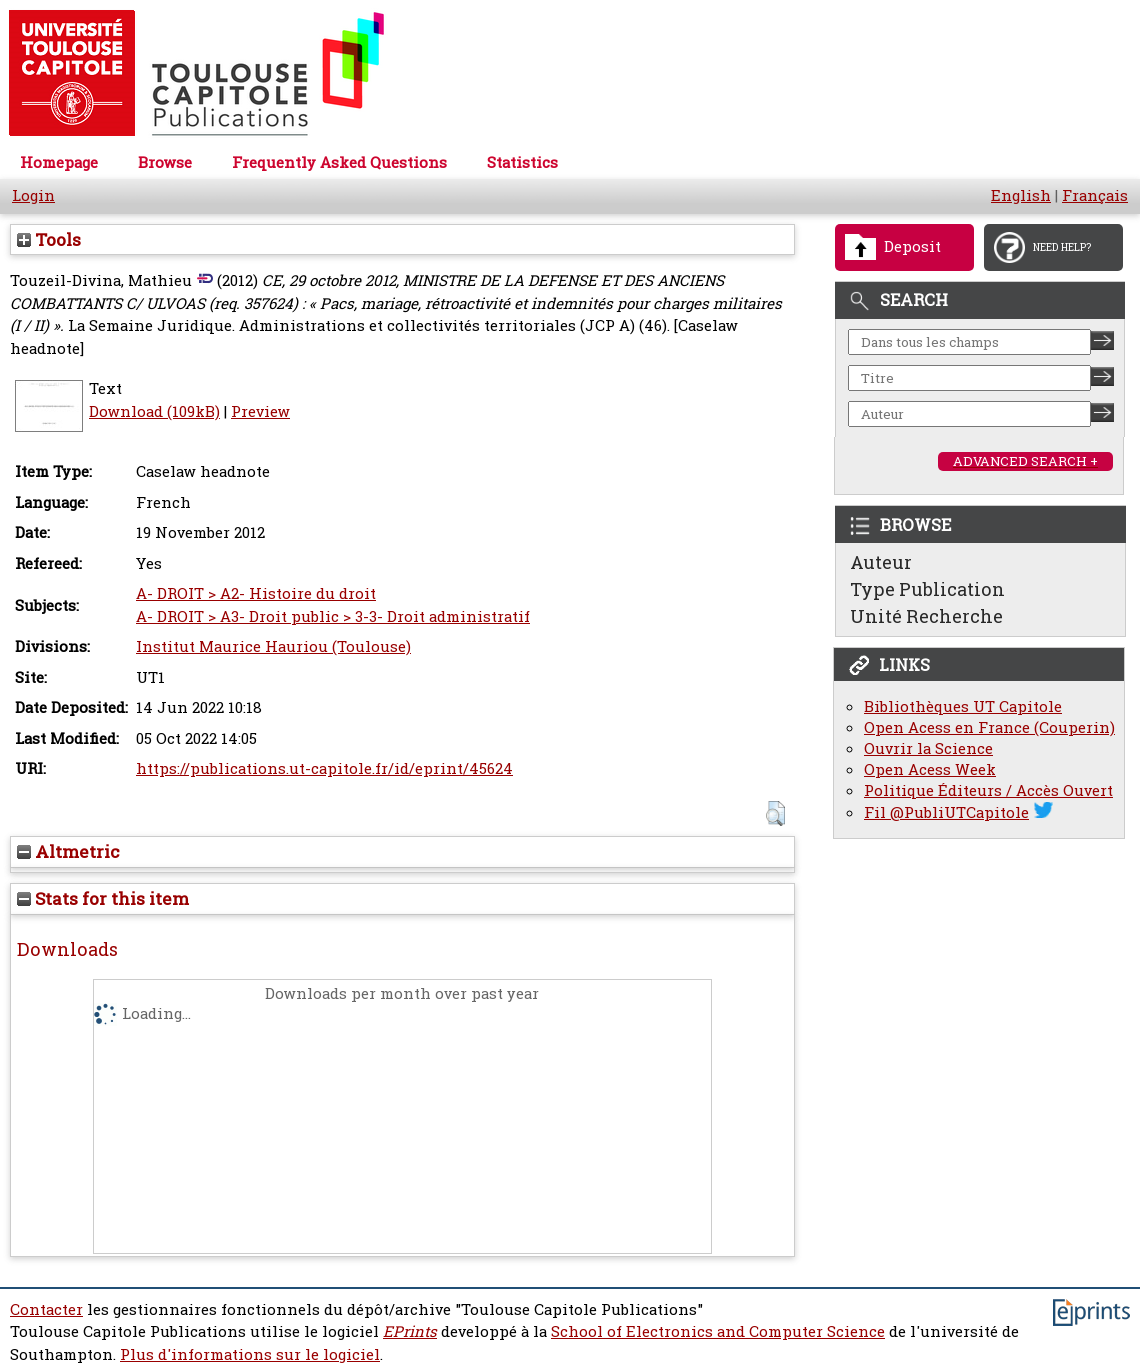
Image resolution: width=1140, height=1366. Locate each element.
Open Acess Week (930, 769)
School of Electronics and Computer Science (718, 1331)
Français (1095, 195)
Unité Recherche (926, 616)
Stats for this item (103, 898)
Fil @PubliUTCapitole (946, 812)
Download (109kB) (154, 411)
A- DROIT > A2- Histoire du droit (256, 593)
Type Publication (927, 589)
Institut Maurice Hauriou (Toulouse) (273, 646)
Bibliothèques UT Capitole (963, 706)
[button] (775, 813)
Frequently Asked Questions (339, 162)
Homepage (59, 162)
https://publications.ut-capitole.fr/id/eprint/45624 (324, 768)
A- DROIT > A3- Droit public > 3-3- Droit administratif (333, 616)
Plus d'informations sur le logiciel (250, 1354)
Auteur (881, 562)
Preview (260, 411)
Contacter (46, 1309)
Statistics (522, 162)
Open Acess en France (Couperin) (989, 727)
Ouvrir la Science (928, 748)
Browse (165, 162)
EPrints (410, 1331)
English (1021, 195)
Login (33, 195)
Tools (49, 239)
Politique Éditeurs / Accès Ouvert (988, 790)
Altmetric (68, 851)
